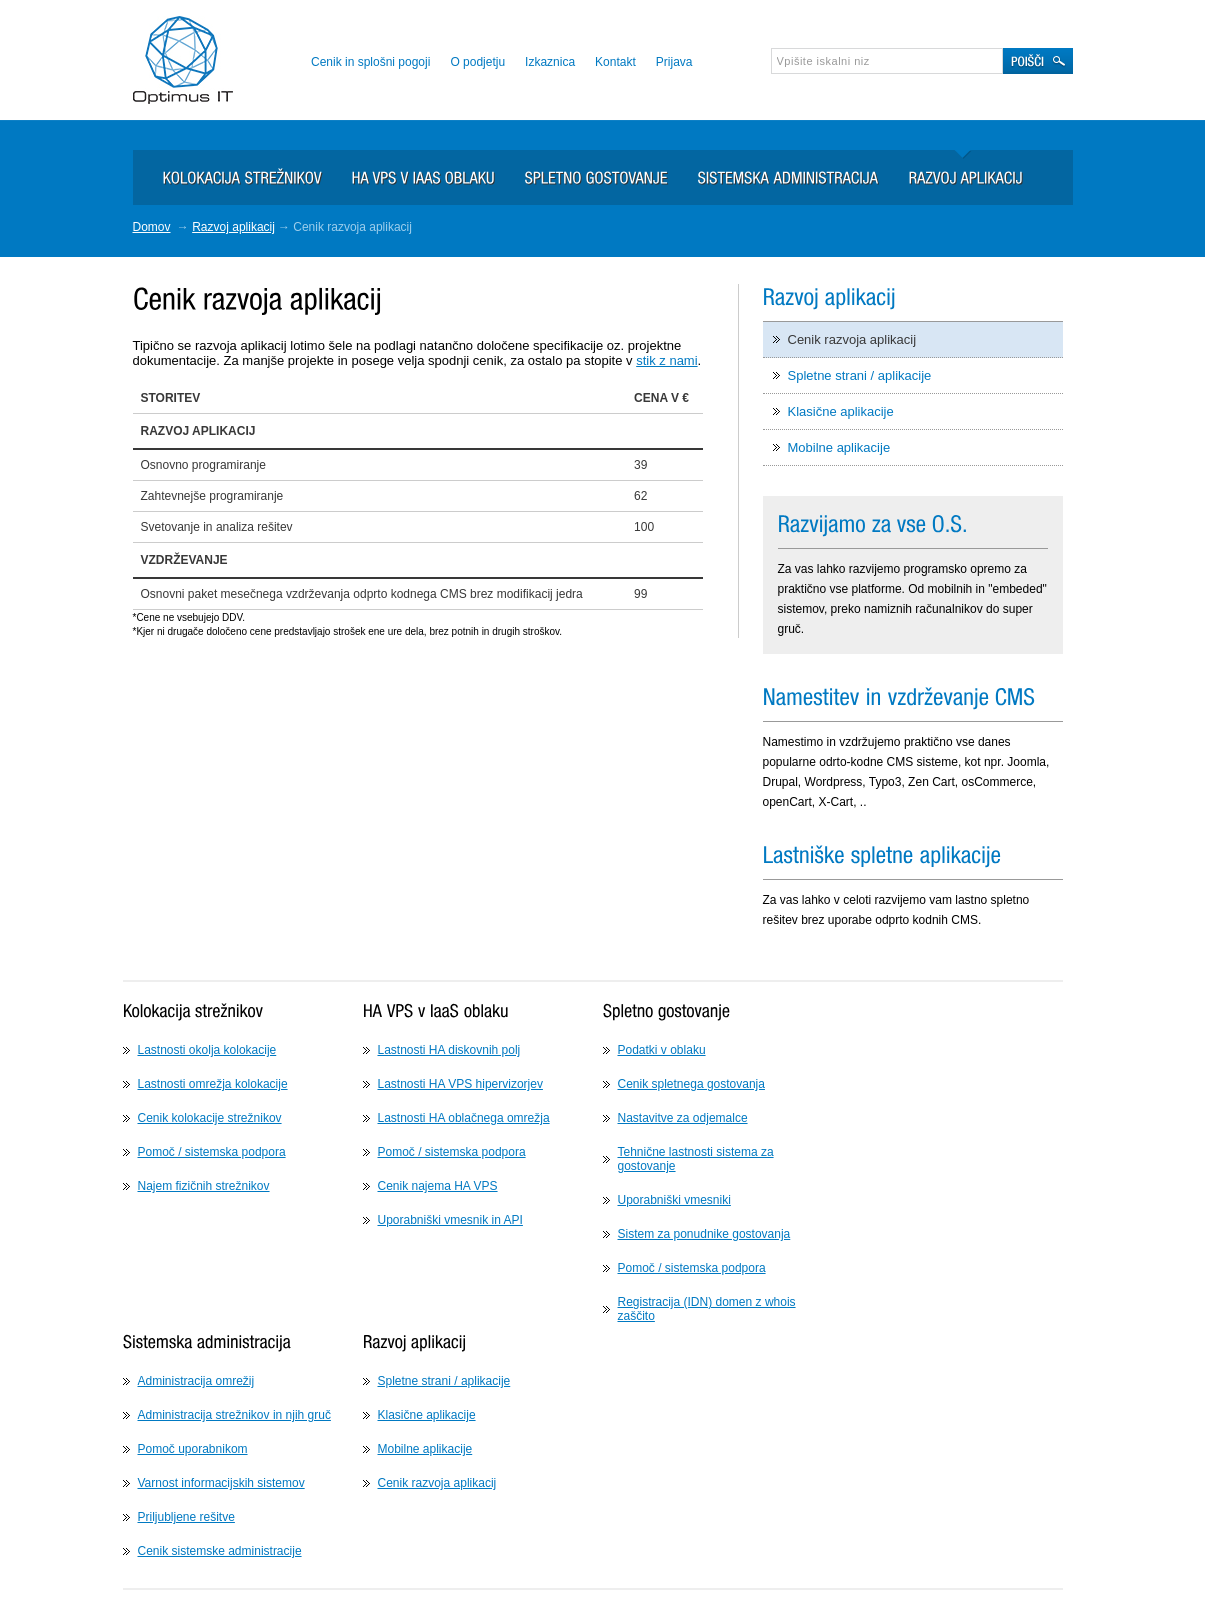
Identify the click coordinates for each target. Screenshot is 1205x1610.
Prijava (674, 62)
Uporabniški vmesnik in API (450, 1220)
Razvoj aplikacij (233, 227)
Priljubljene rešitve (186, 1517)
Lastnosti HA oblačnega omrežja (464, 1118)
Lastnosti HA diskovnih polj (449, 1050)
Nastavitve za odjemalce (683, 1118)
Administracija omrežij (196, 1381)
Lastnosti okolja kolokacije (207, 1050)
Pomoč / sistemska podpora (212, 1152)
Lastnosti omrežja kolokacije (213, 1084)
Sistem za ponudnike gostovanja (704, 1234)
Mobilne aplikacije (839, 447)
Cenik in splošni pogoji (370, 62)
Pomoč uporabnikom (193, 1449)
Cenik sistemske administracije (220, 1551)
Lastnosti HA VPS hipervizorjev (460, 1084)
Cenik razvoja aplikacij (852, 339)
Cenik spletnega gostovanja (691, 1084)
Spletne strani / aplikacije (860, 375)
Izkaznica (550, 62)
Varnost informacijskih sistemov (221, 1483)
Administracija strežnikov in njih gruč (234, 1415)
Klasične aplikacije (841, 411)
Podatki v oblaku (662, 1050)
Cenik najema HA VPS (438, 1186)
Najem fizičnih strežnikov (204, 1186)
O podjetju (477, 62)
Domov (152, 227)
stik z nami (666, 360)
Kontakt (615, 62)
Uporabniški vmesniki (674, 1200)
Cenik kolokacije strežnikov (210, 1118)
